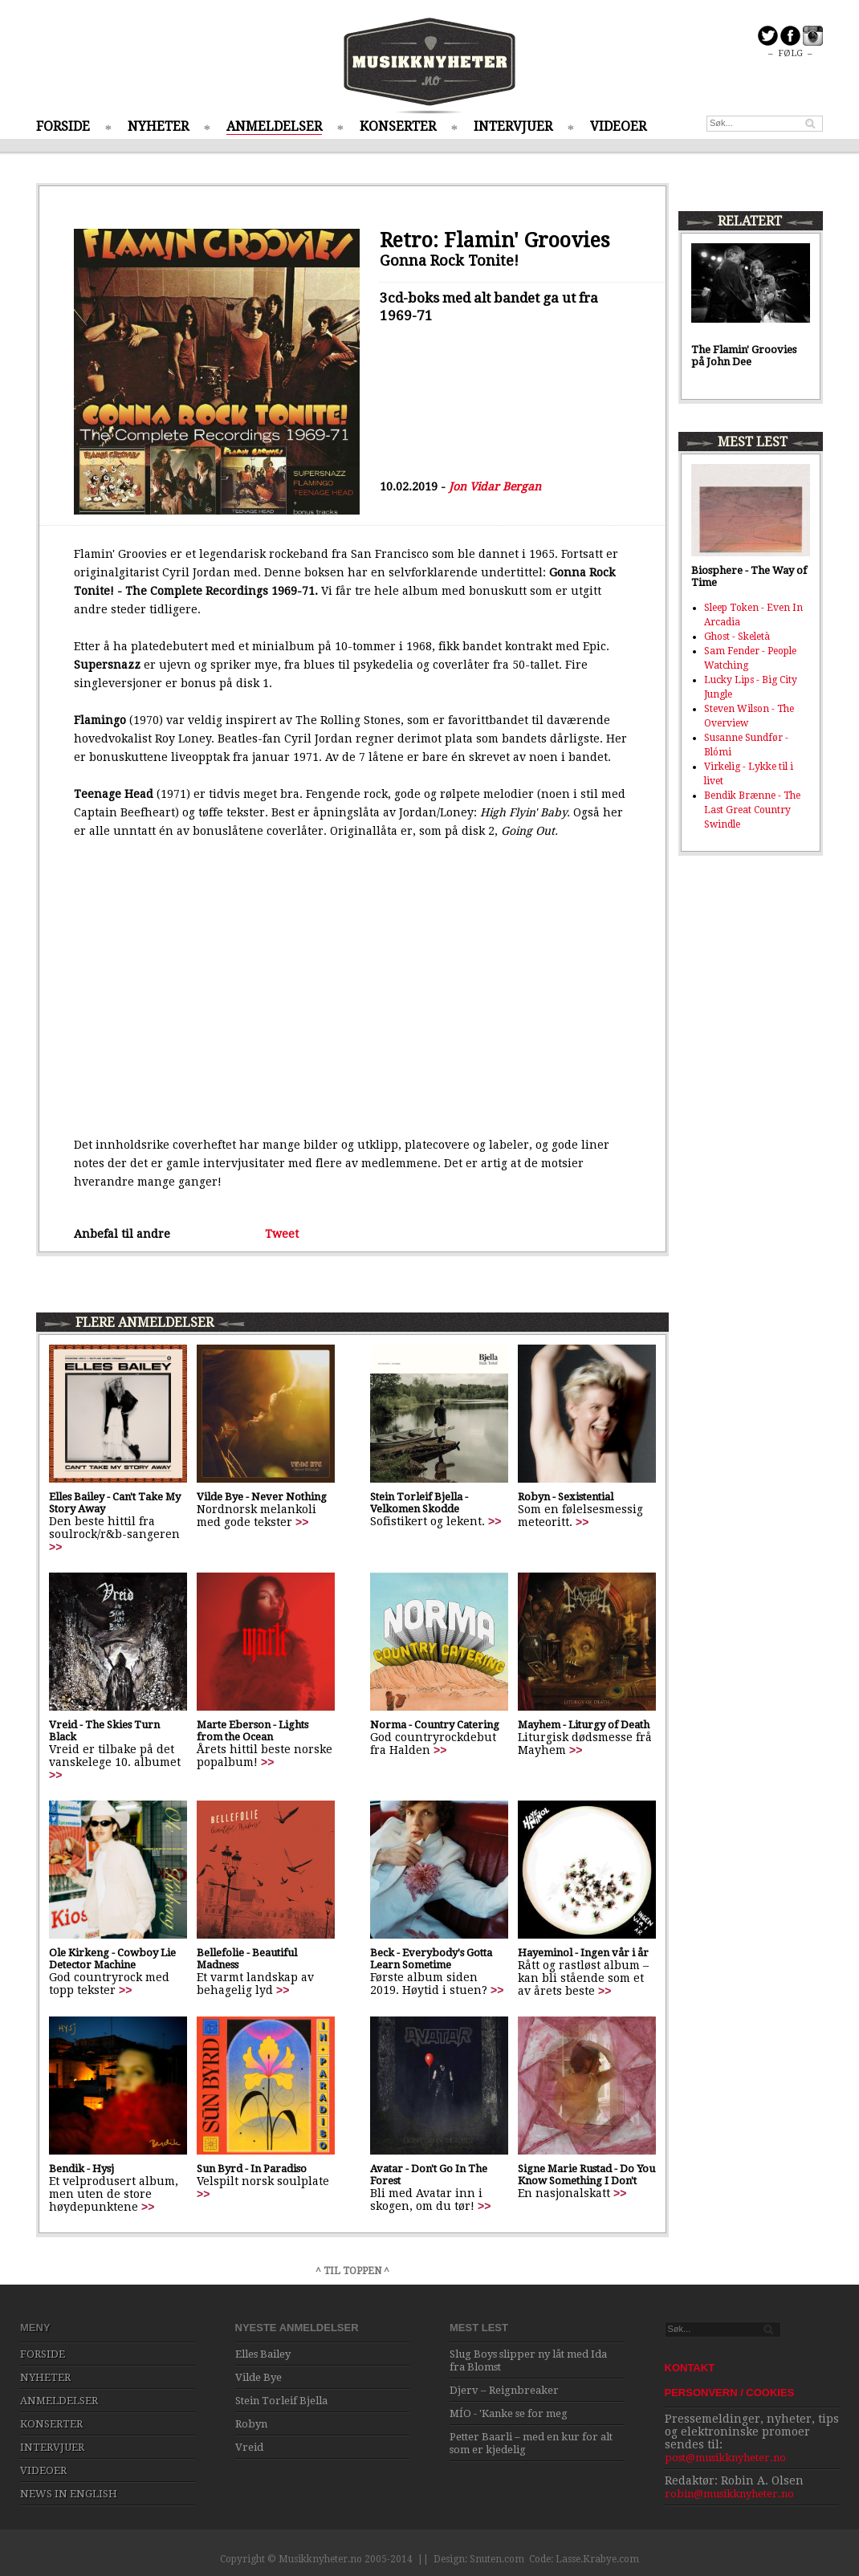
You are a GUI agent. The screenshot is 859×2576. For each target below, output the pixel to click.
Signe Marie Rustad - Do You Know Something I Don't (586, 2175)
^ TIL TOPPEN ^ (352, 2271)
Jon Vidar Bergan (495, 486)
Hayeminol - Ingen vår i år (583, 1953)
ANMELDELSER (274, 126)
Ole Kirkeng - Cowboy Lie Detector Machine (112, 1959)
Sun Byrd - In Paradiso (252, 2169)
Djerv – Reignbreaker (504, 2390)
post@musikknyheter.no (725, 2458)
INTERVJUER (513, 126)
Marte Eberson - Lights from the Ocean (252, 1731)
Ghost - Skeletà (737, 636)
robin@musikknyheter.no (729, 2494)
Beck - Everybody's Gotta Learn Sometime (431, 1959)
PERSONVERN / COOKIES (730, 2393)
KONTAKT (690, 2368)
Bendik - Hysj (81, 2169)
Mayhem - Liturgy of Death (583, 1725)
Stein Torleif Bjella (281, 2401)
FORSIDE (63, 126)
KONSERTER (398, 126)
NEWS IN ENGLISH (68, 2494)
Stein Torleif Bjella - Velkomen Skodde (419, 1503)
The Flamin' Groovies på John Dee (743, 356)
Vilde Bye (258, 2377)
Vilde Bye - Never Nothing (262, 1497)
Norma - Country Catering (434, 1725)
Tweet (282, 1233)
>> (55, 1546)
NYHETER (158, 126)
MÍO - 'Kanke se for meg (509, 2413)
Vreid (249, 2447)
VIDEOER (618, 126)
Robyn (251, 2424)
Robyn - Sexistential (565, 1497)
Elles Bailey (263, 2354)
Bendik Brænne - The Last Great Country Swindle (752, 810)
